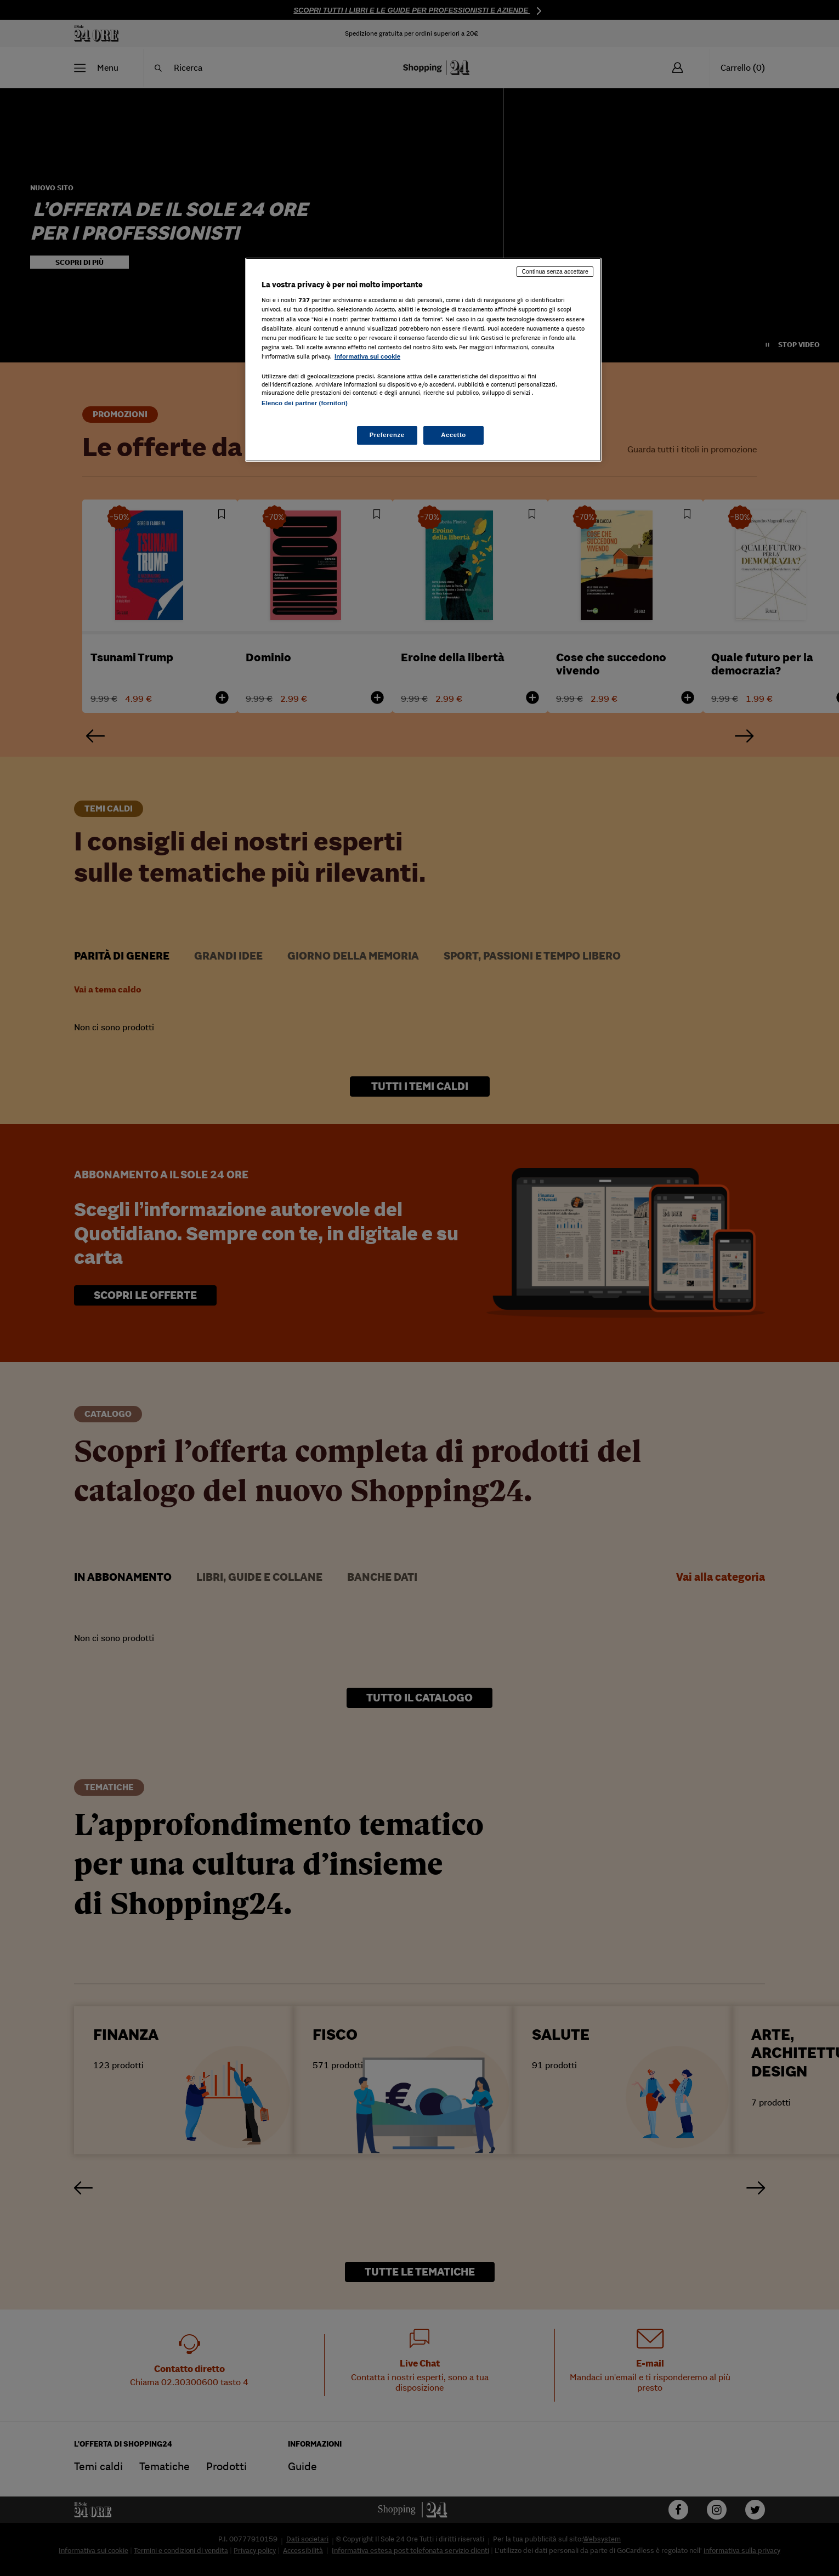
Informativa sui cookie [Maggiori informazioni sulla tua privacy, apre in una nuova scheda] (367, 356)
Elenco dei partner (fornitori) (305, 403)
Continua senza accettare (554, 271)
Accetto (453, 435)
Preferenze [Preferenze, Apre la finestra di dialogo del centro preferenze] (387, 435)
